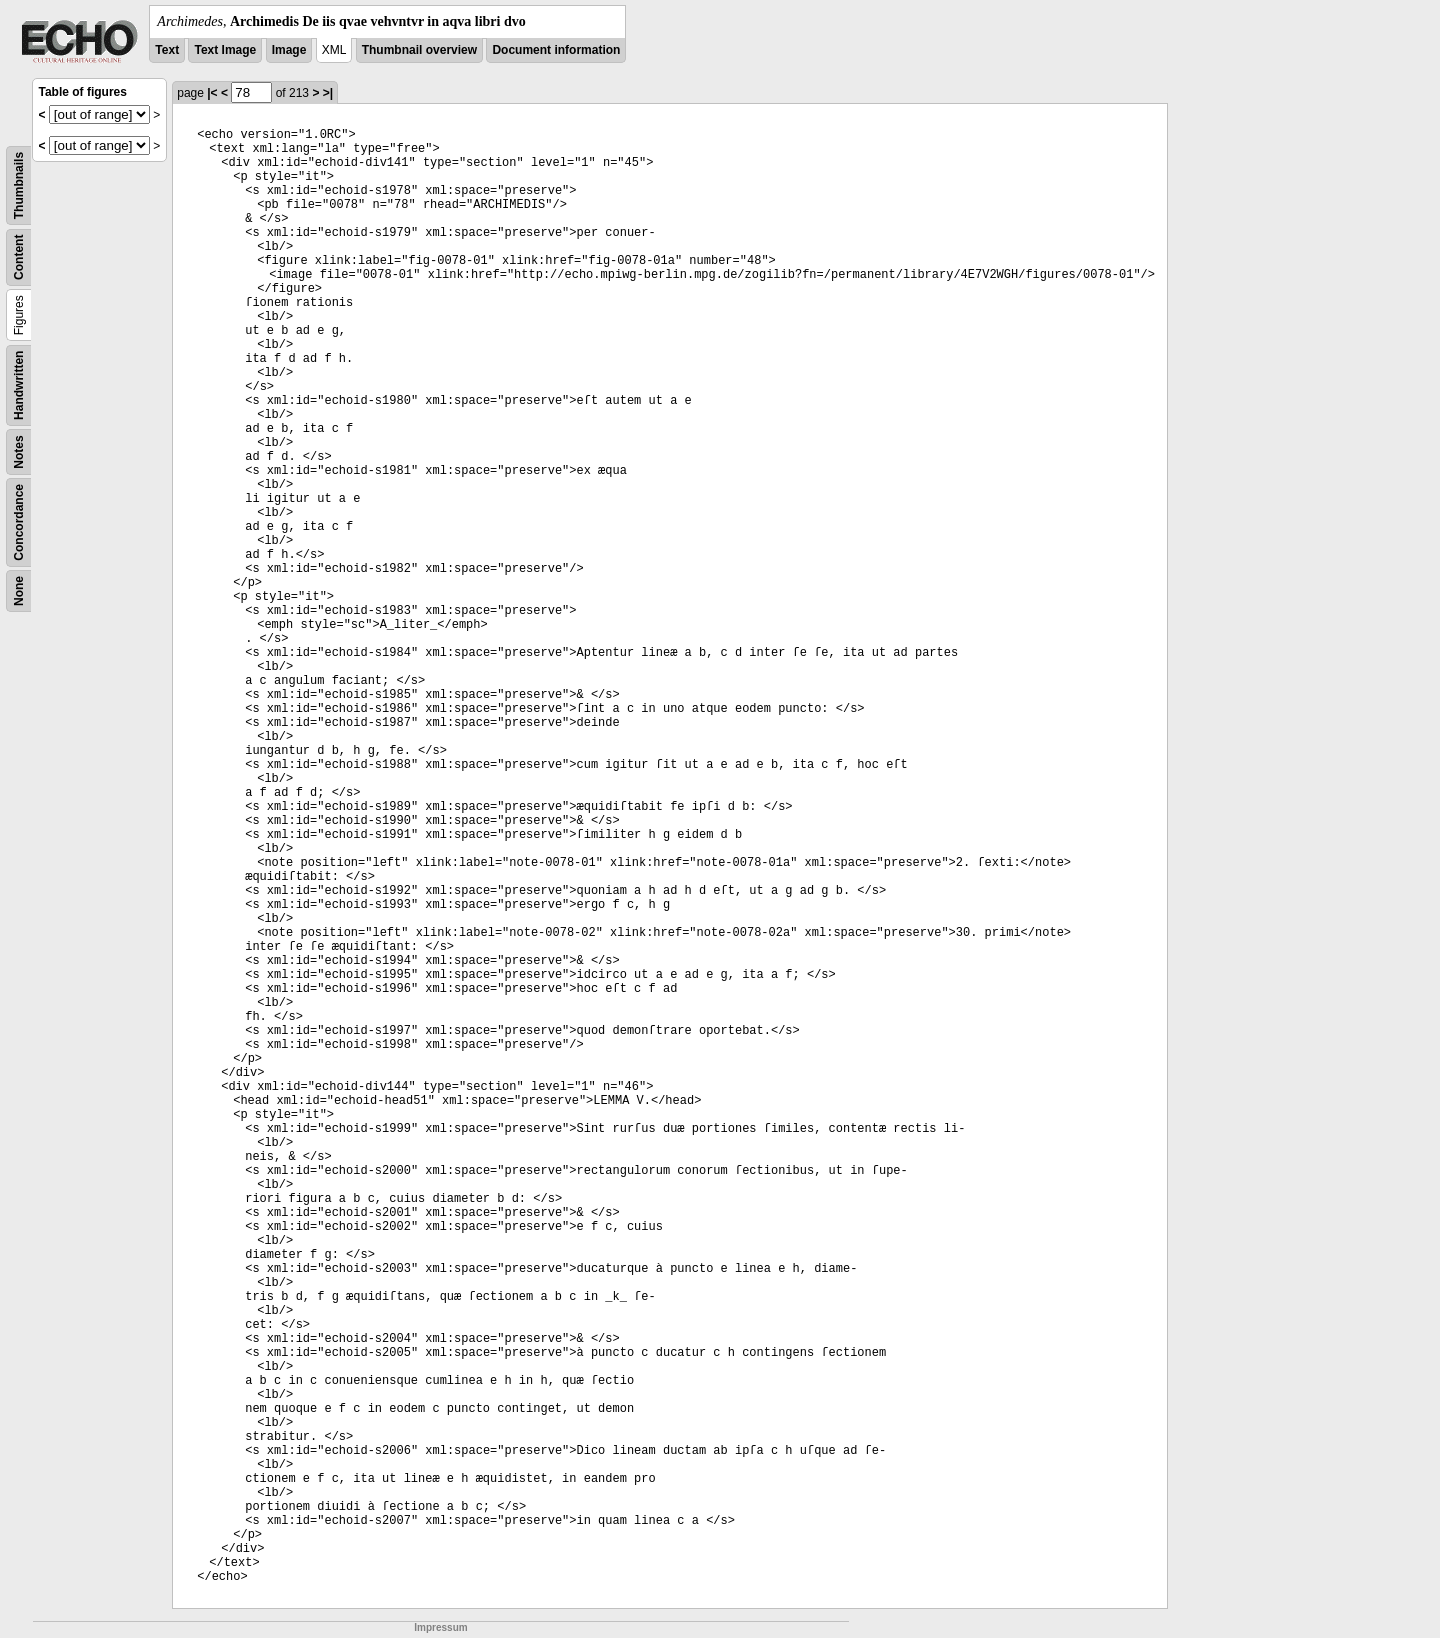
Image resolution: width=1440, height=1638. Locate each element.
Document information (556, 50)
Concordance (19, 522)
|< (212, 93)
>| (328, 93)
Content (19, 257)
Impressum (440, 1627)
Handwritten (19, 385)
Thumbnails (19, 185)
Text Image (225, 50)
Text (167, 50)
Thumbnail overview (419, 50)
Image (289, 50)
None (19, 591)
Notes (19, 451)
